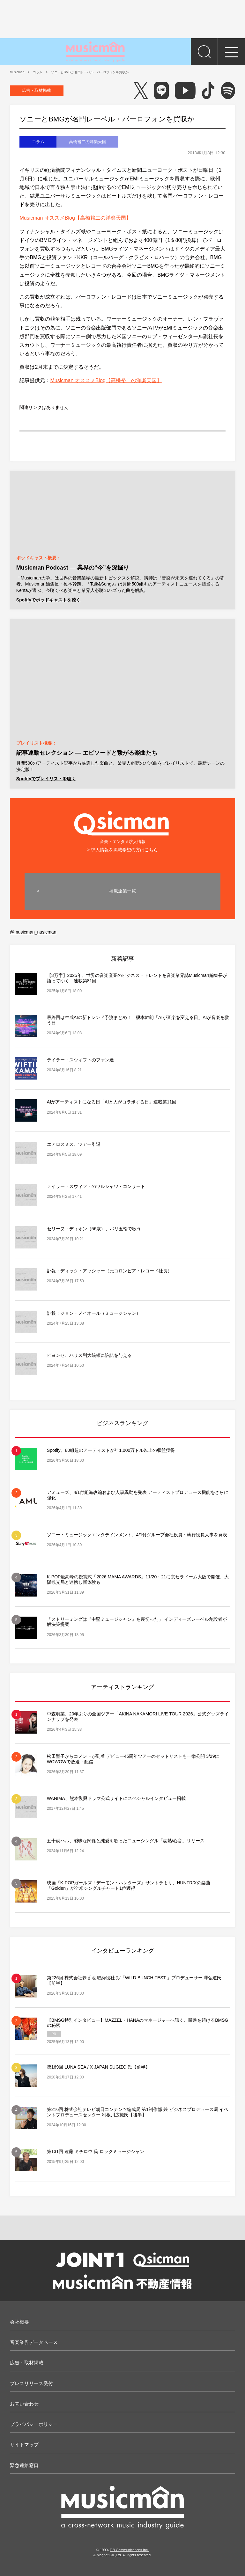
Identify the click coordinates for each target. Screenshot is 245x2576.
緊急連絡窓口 (24, 2465)
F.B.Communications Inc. (129, 2550)
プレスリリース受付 (31, 2383)
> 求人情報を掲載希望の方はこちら (122, 849)
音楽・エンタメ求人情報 (122, 826)
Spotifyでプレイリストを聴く (46, 778)
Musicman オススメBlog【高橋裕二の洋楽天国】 (75, 218)
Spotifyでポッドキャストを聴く (48, 599)
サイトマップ (24, 2444)
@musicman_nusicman (33, 932)
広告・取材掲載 (36, 90)
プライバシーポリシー (34, 2424)
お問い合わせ (24, 2403)
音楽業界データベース (34, 2342)
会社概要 (19, 2322)
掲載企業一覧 (122, 890)
